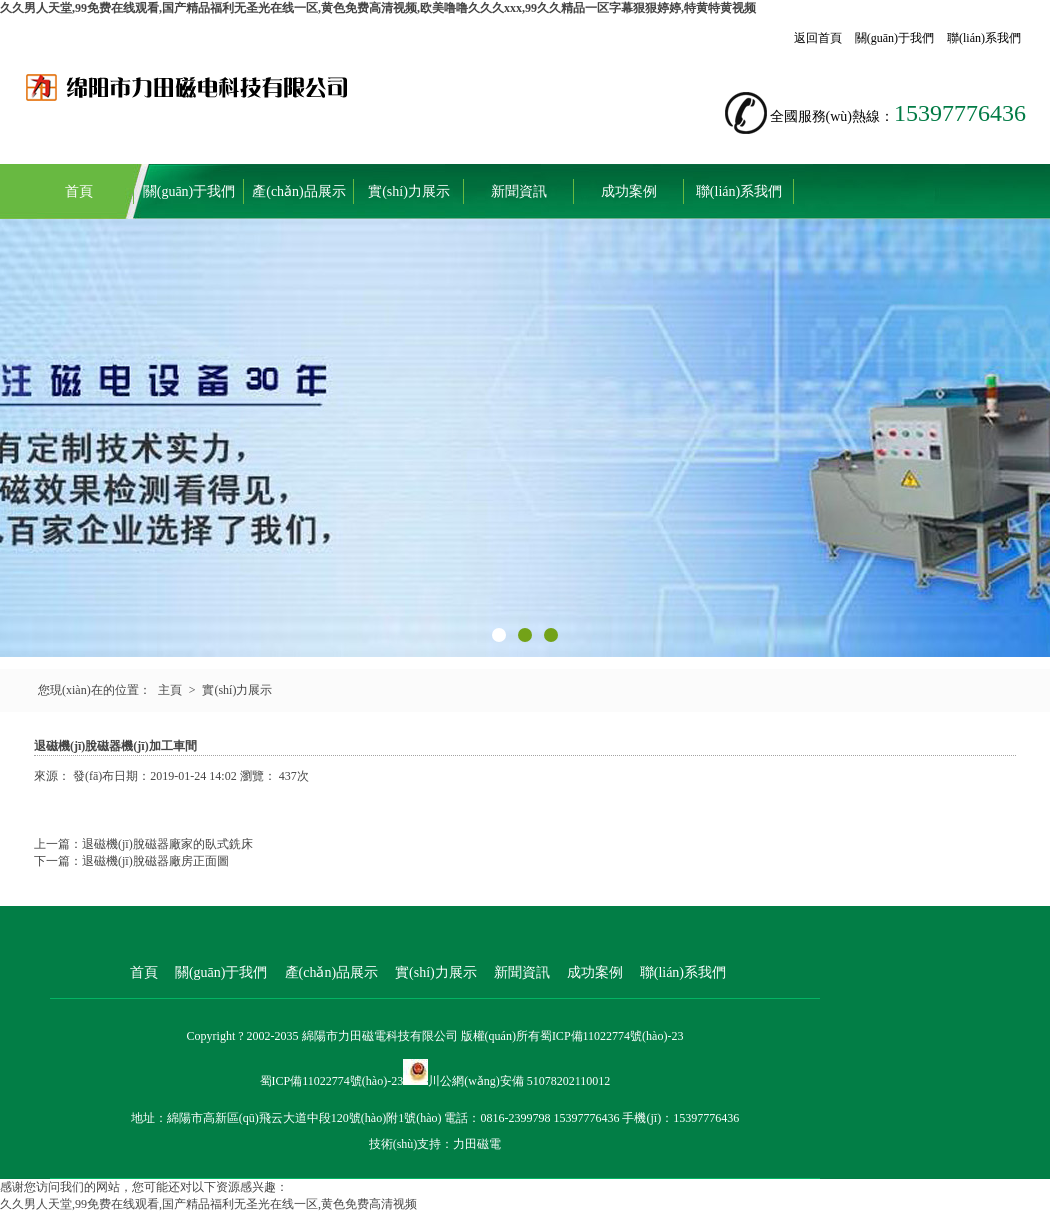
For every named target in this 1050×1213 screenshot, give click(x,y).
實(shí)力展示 (409, 191)
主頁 (170, 690)
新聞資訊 (519, 191)
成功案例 (629, 191)
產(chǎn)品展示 (299, 191)
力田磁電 (477, 1144)
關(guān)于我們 (894, 38)
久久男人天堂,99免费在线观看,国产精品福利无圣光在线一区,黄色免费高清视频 (208, 1204)
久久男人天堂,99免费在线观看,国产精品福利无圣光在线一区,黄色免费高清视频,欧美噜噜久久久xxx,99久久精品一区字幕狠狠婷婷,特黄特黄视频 (378, 8)
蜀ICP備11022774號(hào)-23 (612, 1036)
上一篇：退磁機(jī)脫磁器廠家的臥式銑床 (143, 844)
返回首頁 (818, 38)
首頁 (79, 191)
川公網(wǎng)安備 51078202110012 (519, 1081)
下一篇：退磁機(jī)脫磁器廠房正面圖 (131, 861)
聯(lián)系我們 (984, 38)
